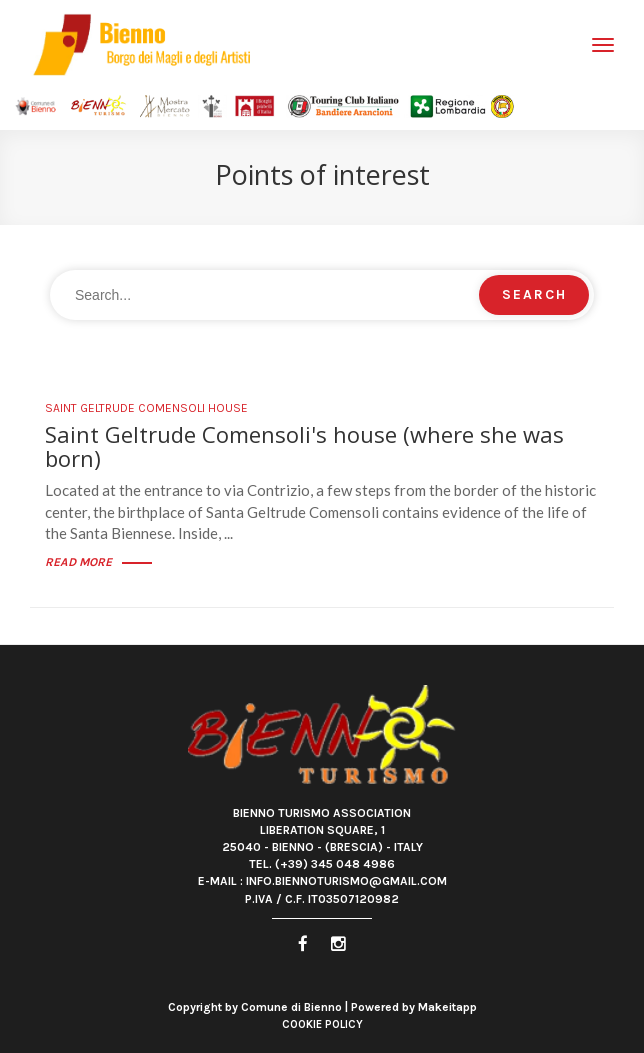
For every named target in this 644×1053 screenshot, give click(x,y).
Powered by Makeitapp (414, 1007)
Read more (98, 562)
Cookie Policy (322, 1024)
